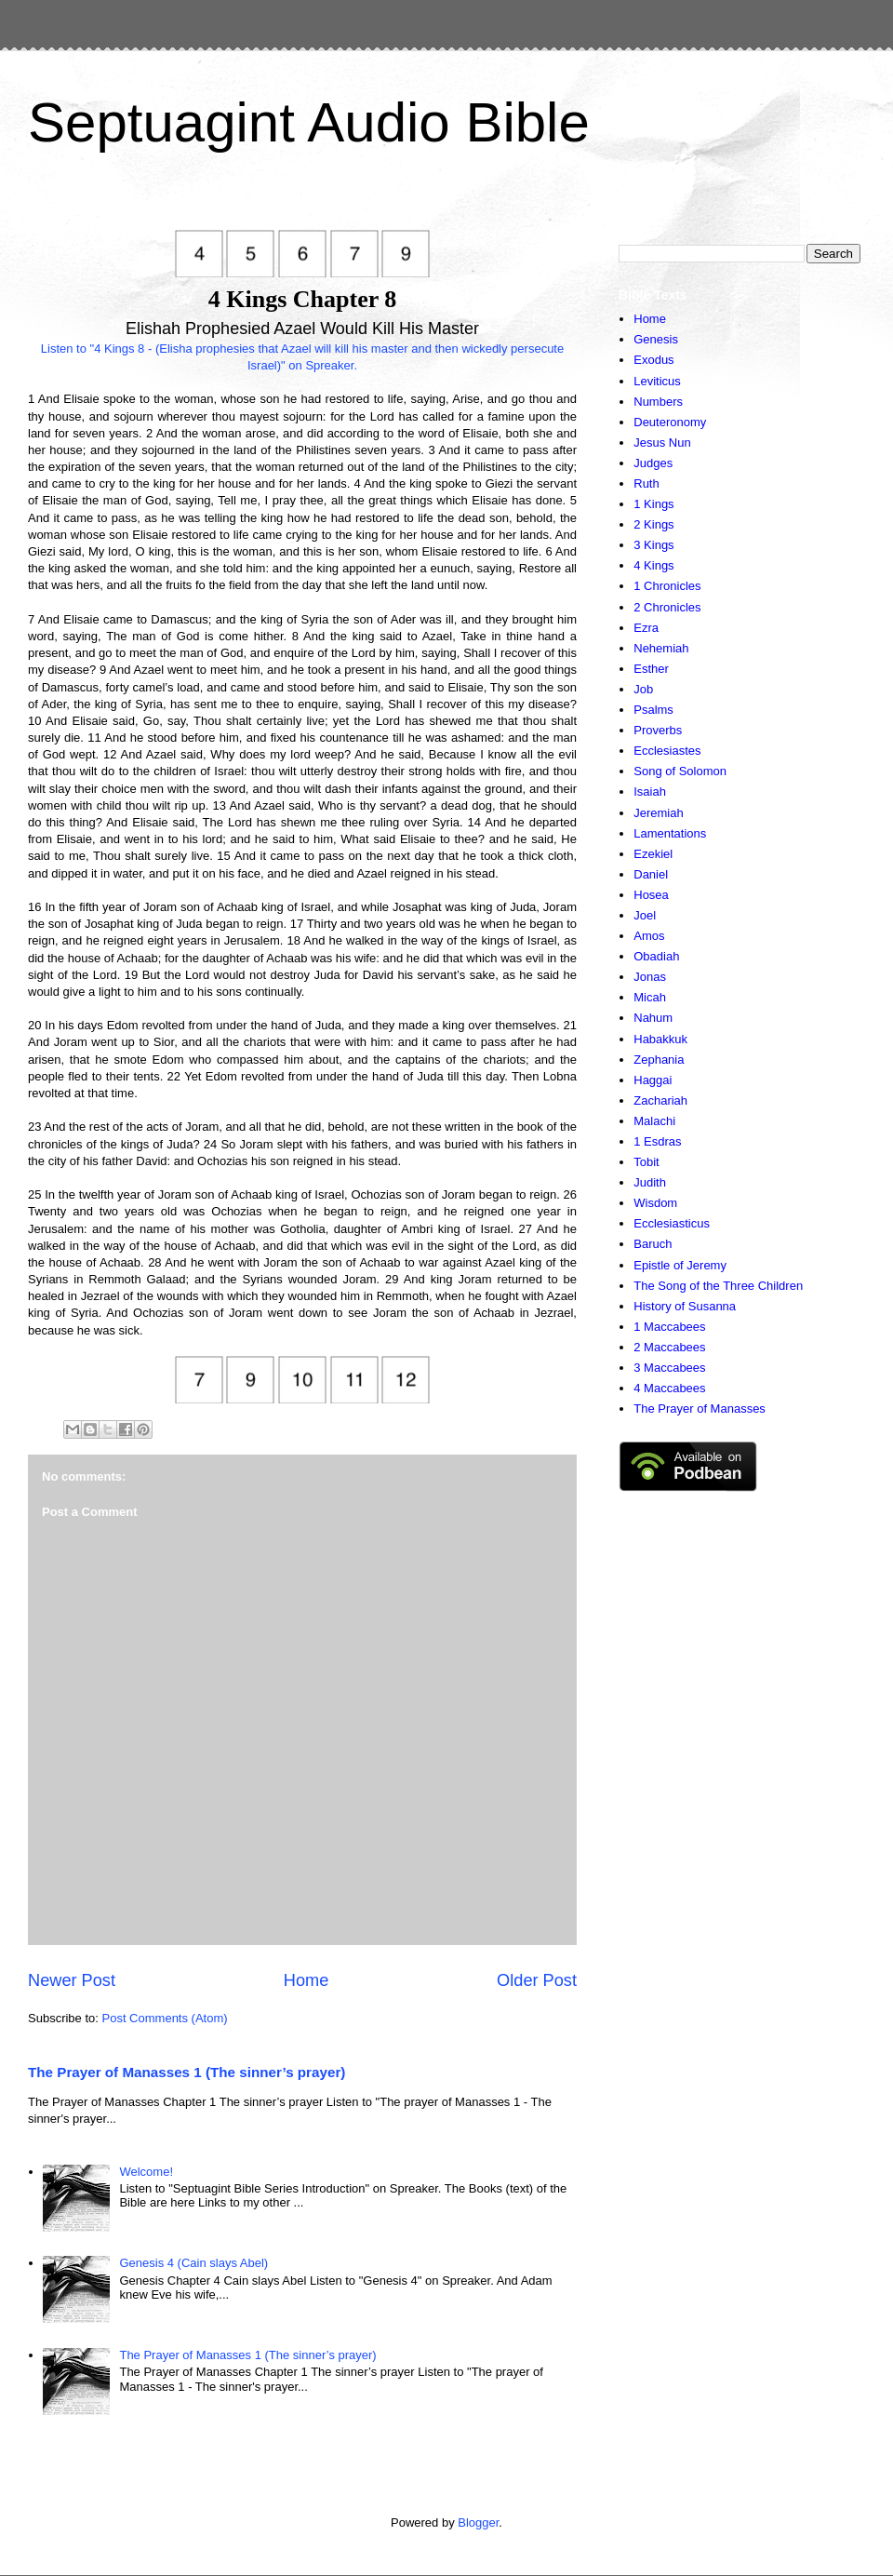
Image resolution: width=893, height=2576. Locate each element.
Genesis (655, 339)
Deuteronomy (669, 422)
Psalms (653, 710)
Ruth (646, 483)
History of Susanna (684, 1306)
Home (306, 1980)
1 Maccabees (669, 1327)
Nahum (653, 1018)
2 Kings (653, 524)
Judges (653, 463)
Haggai (652, 1080)
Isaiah (649, 791)
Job (643, 689)
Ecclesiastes (666, 751)
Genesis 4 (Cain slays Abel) (193, 2263)
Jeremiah (658, 813)
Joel (644, 915)
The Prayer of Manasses (699, 1408)
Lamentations (669, 833)
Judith (649, 1182)
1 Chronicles (666, 586)
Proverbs (657, 730)
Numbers (658, 402)
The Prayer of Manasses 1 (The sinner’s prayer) (186, 2072)
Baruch (652, 1244)
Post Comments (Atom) (165, 2018)
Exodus (653, 360)
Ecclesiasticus (671, 1223)
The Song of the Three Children (718, 1286)
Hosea (651, 895)
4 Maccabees (669, 1388)
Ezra (646, 628)
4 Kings (653, 565)
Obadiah (656, 956)
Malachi (654, 1121)
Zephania (658, 1060)
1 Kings (653, 504)
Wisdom (655, 1203)
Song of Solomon (679, 771)
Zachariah (660, 1100)
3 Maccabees (669, 1368)
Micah (649, 997)
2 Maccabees (669, 1347)
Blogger (478, 2522)
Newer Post (71, 1980)
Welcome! (146, 2172)
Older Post (537, 1980)
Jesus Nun (661, 442)
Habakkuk (660, 1039)
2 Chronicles (666, 607)
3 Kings (653, 545)
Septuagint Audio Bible (309, 122)
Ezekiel (653, 854)
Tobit (646, 1162)
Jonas (649, 977)
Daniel (650, 874)
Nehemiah (660, 648)
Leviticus (657, 381)
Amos (648, 936)
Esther (651, 669)
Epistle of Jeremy (679, 1265)
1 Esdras (657, 1141)
